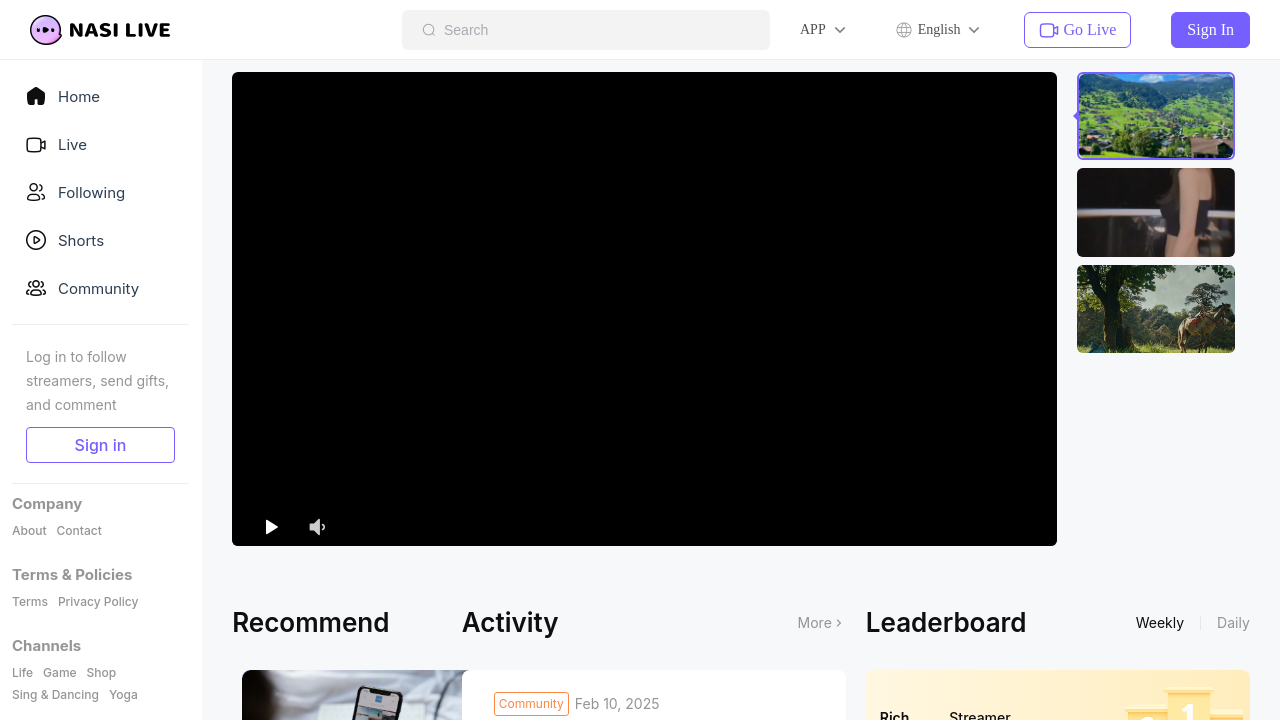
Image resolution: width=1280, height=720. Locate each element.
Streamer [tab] (979, 656)
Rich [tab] (895, 656)
